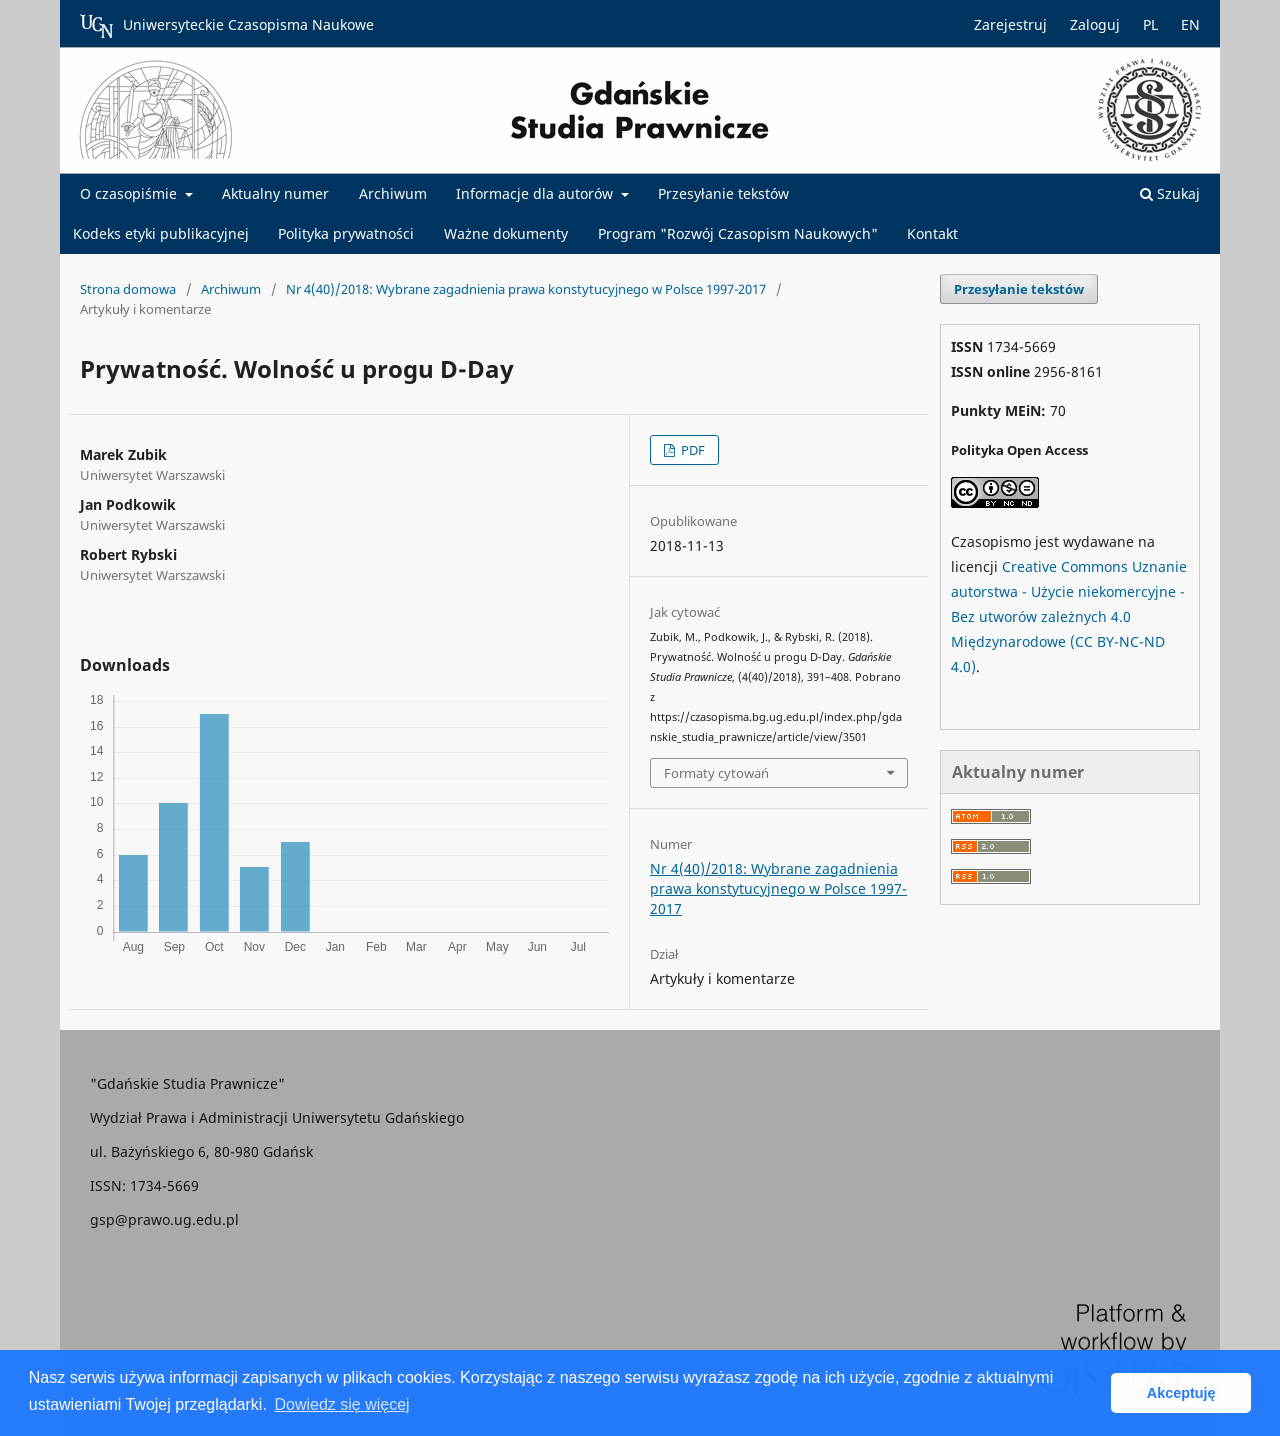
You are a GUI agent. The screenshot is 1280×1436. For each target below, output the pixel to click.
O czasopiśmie (130, 193)
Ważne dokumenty (506, 233)
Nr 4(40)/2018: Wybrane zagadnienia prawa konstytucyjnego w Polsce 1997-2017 (526, 289)
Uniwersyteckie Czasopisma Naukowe (227, 26)
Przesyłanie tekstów (723, 193)
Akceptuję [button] (1181, 1393)
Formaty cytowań (716, 773)
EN (1190, 24)
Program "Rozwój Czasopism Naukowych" (738, 233)
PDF (691, 450)
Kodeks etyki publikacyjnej (161, 233)
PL (1150, 24)
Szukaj (1170, 193)
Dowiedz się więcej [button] (341, 1404)
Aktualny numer (275, 193)
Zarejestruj (1010, 24)
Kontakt (932, 233)
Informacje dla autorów (536, 193)
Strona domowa (128, 289)
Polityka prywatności (346, 233)
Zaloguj (1095, 24)
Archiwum (393, 193)
